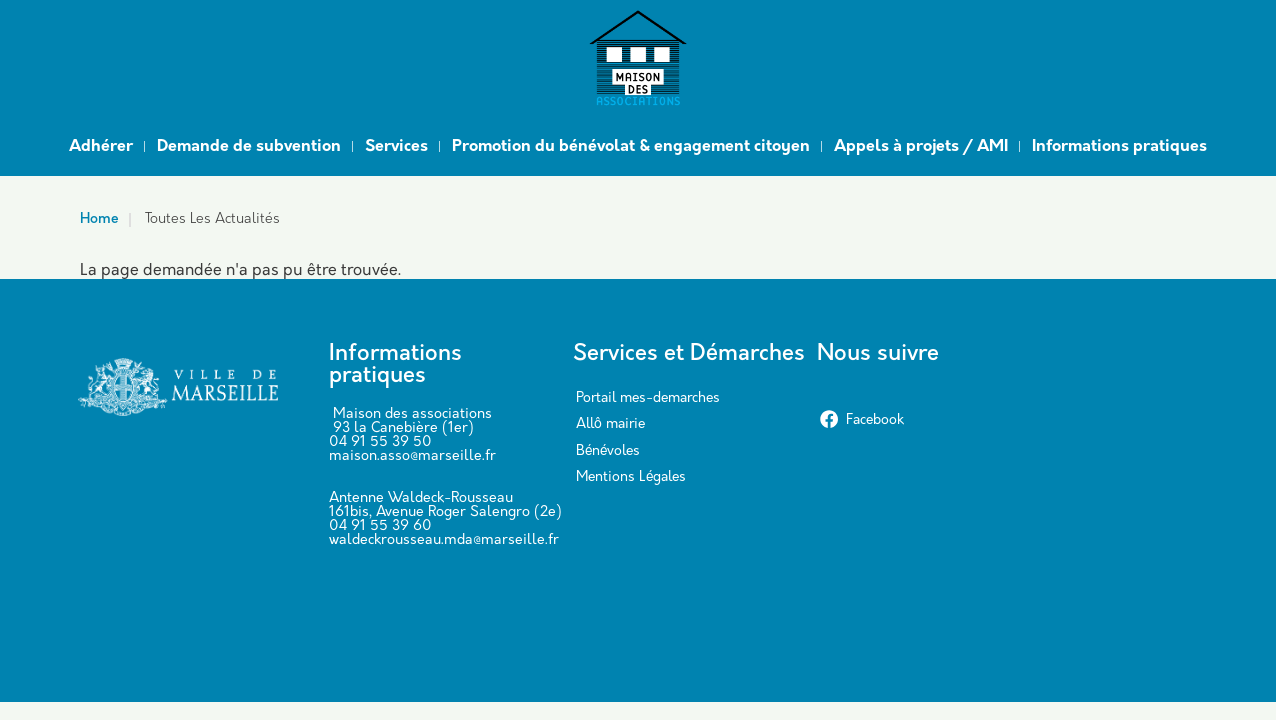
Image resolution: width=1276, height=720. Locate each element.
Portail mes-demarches (648, 398)
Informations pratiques (1119, 147)
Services (396, 147)
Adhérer (101, 147)
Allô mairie (610, 424)
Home (99, 219)
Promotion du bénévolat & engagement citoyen (631, 147)
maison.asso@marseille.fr (412, 456)
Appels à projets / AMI (921, 147)
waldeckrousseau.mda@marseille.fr (444, 540)
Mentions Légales (631, 477)
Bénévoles (608, 451)
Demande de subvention (249, 147)
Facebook (862, 420)
